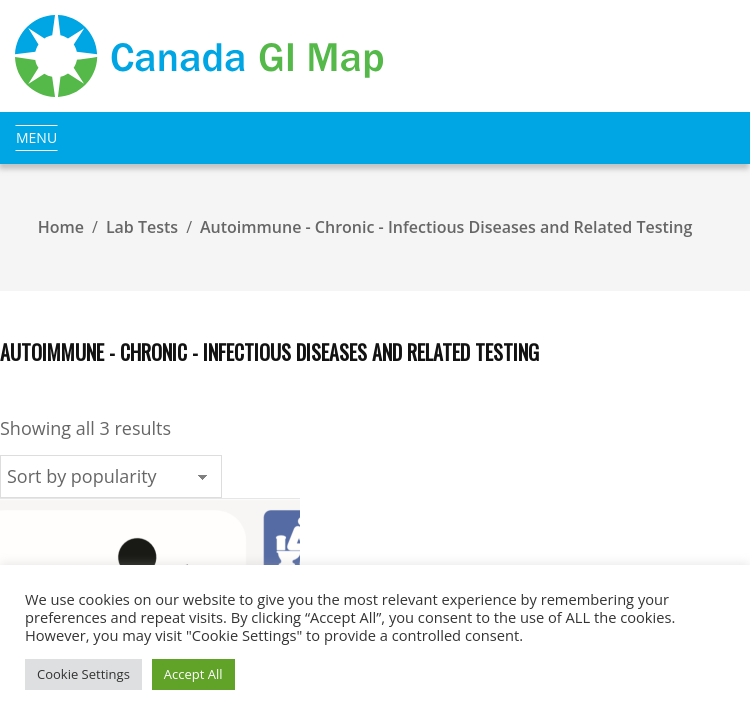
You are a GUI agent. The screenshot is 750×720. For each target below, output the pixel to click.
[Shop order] (111, 476)
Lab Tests (142, 227)
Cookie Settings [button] (83, 674)
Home (61, 227)
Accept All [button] (193, 674)
